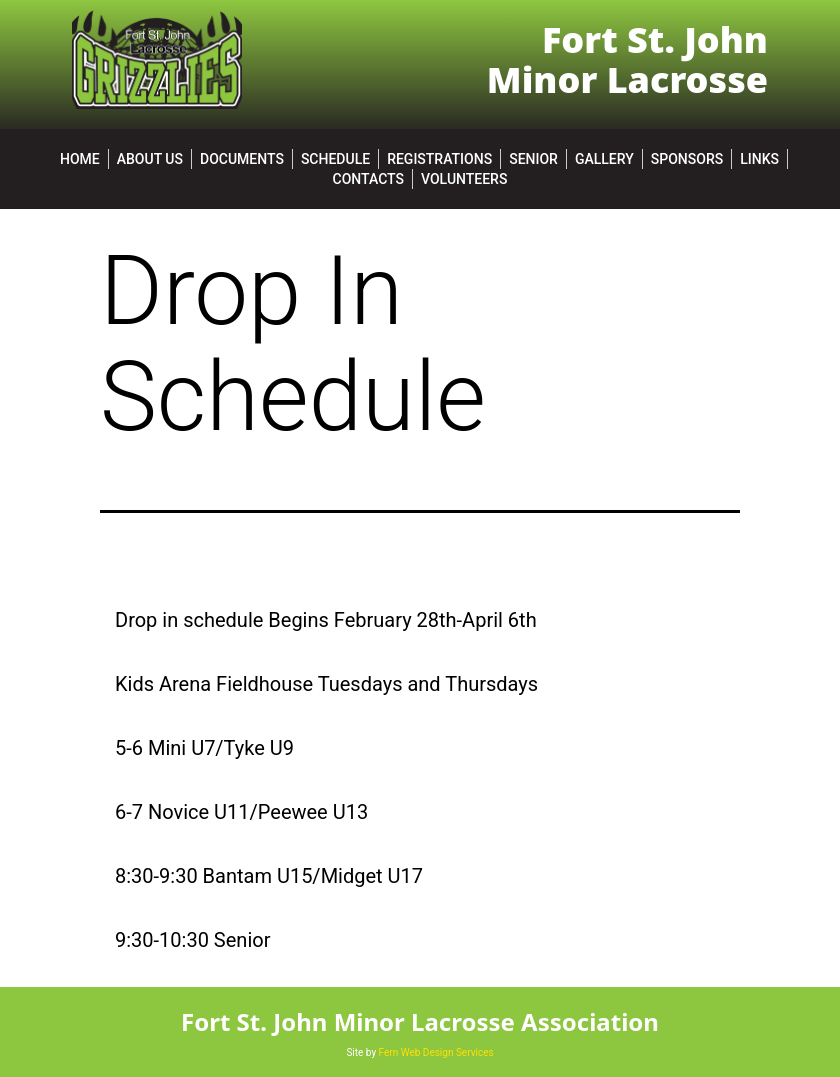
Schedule (335, 159)
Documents (242, 159)
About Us (150, 159)
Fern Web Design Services (436, 1052)
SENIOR (533, 159)
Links (759, 159)
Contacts (368, 179)
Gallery (604, 159)
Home (80, 159)
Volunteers (464, 179)
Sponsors (687, 159)
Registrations (439, 159)
